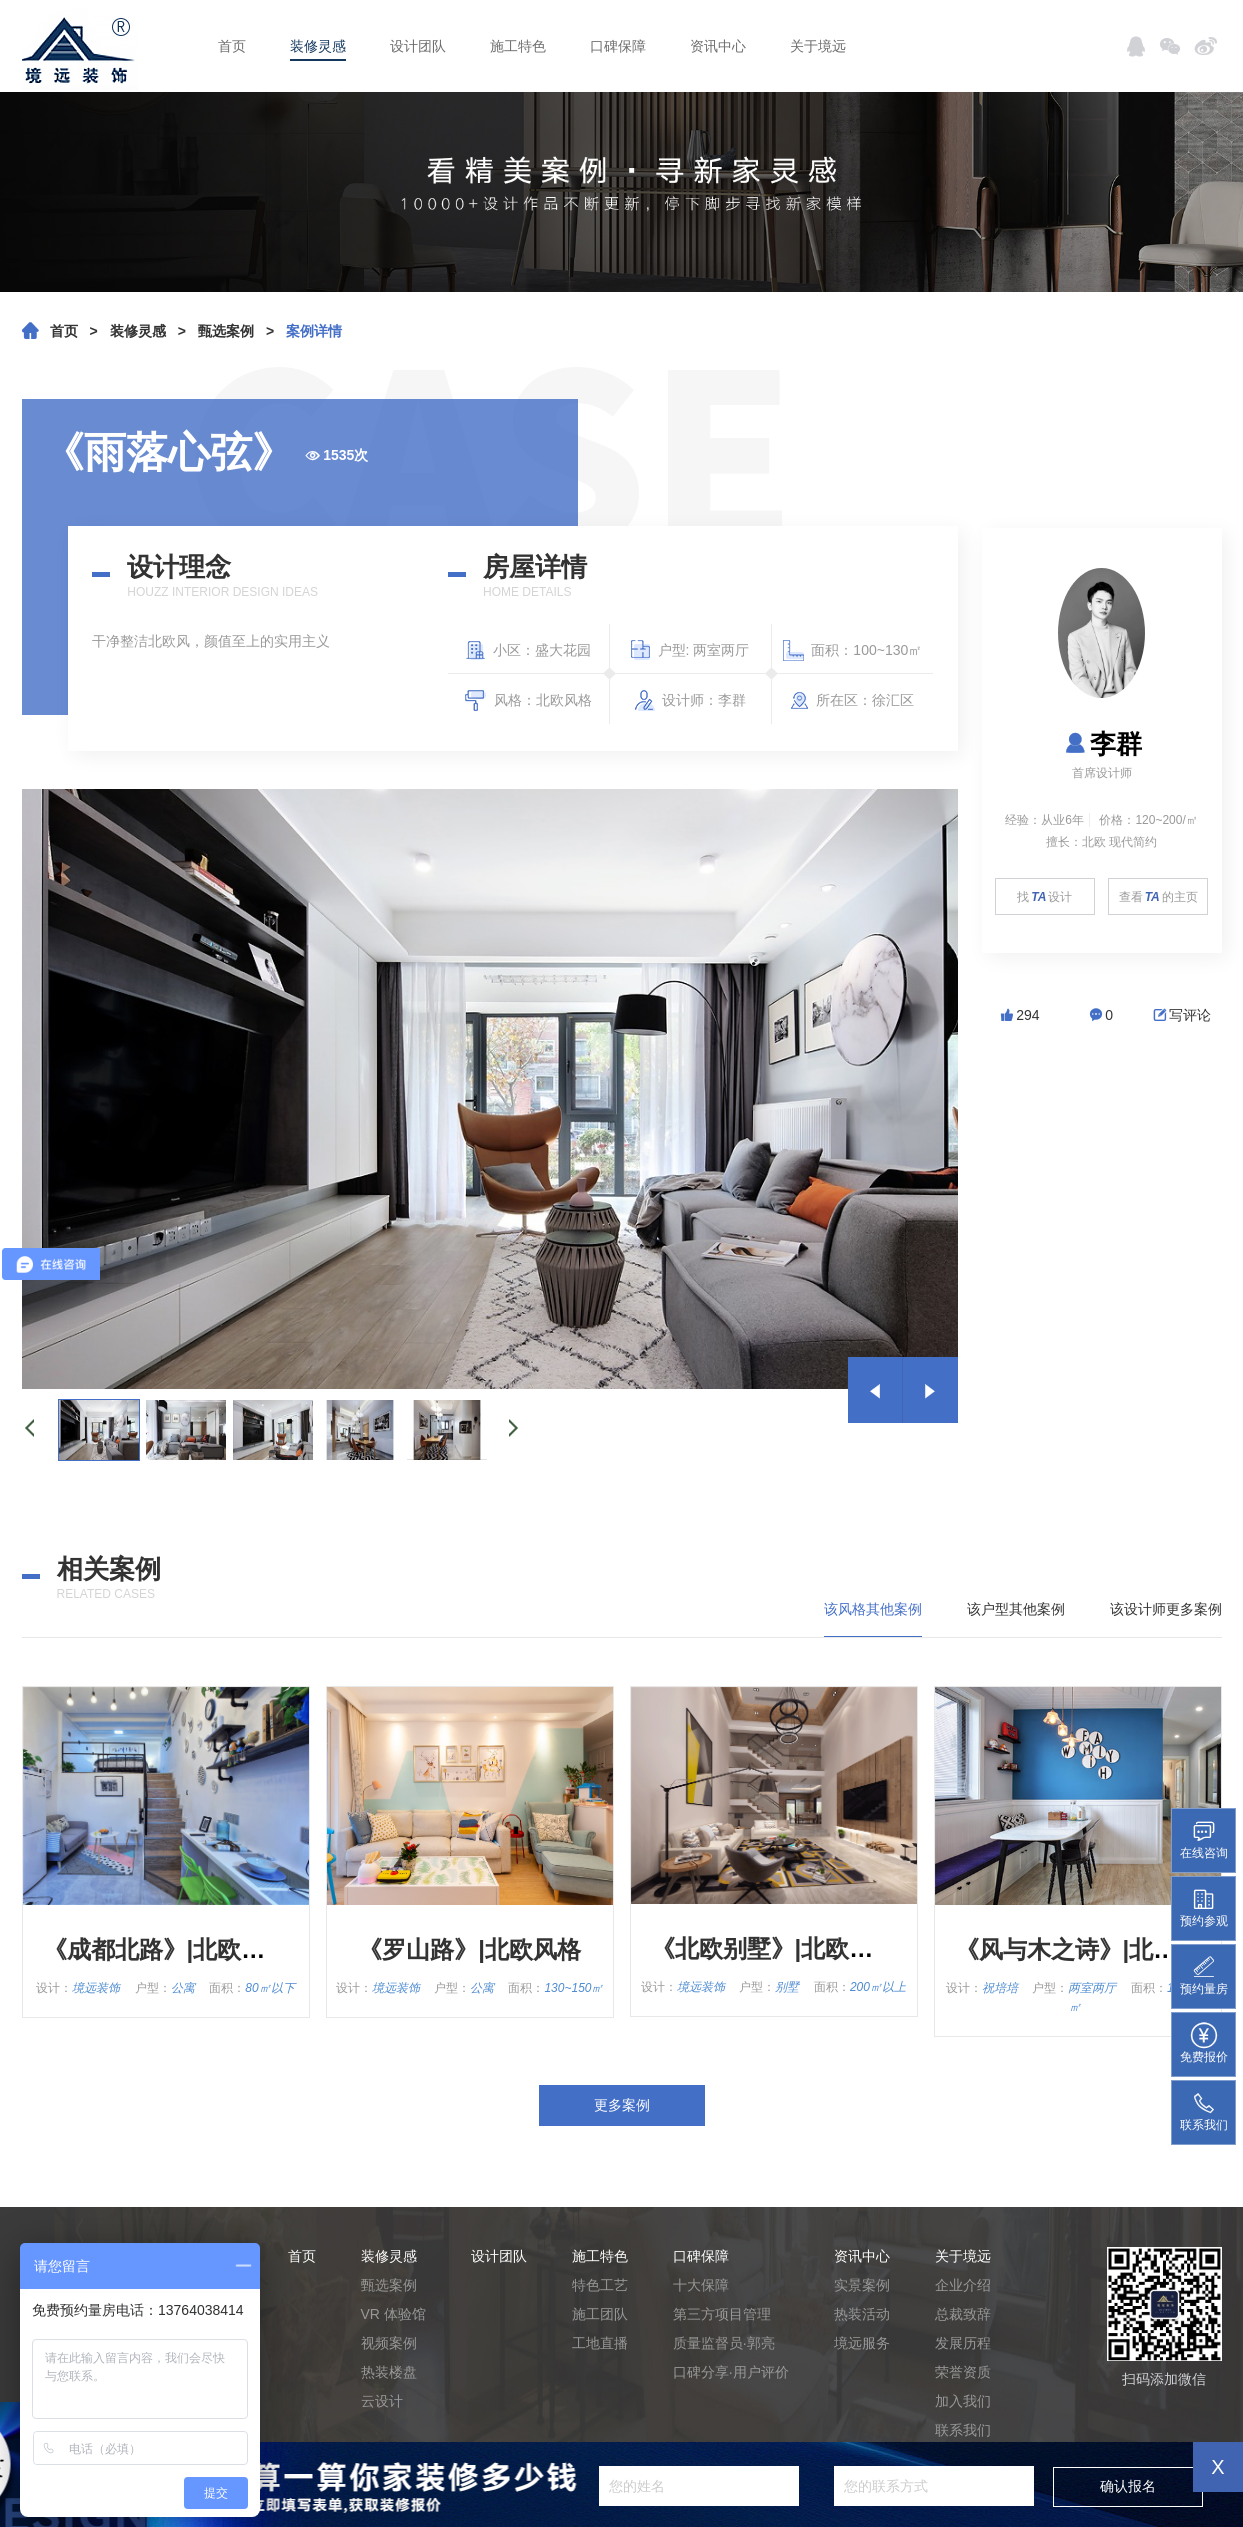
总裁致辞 (963, 2314)
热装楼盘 (389, 2372)
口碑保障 (618, 46)
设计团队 (418, 46)
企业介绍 (963, 2285)
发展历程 (963, 2343)
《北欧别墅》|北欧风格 (774, 1948)
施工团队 (600, 2314)
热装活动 (862, 2314)
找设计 (1044, 897)
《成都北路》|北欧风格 (166, 1949)
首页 (232, 46)
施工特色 (518, 46)
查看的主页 (1158, 897)
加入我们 (963, 2401)
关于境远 (818, 46)
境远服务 (862, 2343)
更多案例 (622, 2105)
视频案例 (389, 2343)
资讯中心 (718, 46)
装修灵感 (318, 46)
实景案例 (862, 2285)
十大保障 (701, 2285)
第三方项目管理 (722, 2314)
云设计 (382, 2401)
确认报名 (1128, 2486)
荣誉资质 (963, 2372)
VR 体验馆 (393, 2314)
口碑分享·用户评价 (731, 2372)
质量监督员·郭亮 (724, 2343)
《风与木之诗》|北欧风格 (1090, 1949)
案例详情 (314, 331)
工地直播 (600, 2343)
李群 (1102, 744)
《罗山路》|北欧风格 (469, 1949)
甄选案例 (226, 331)
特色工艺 (600, 2285)
